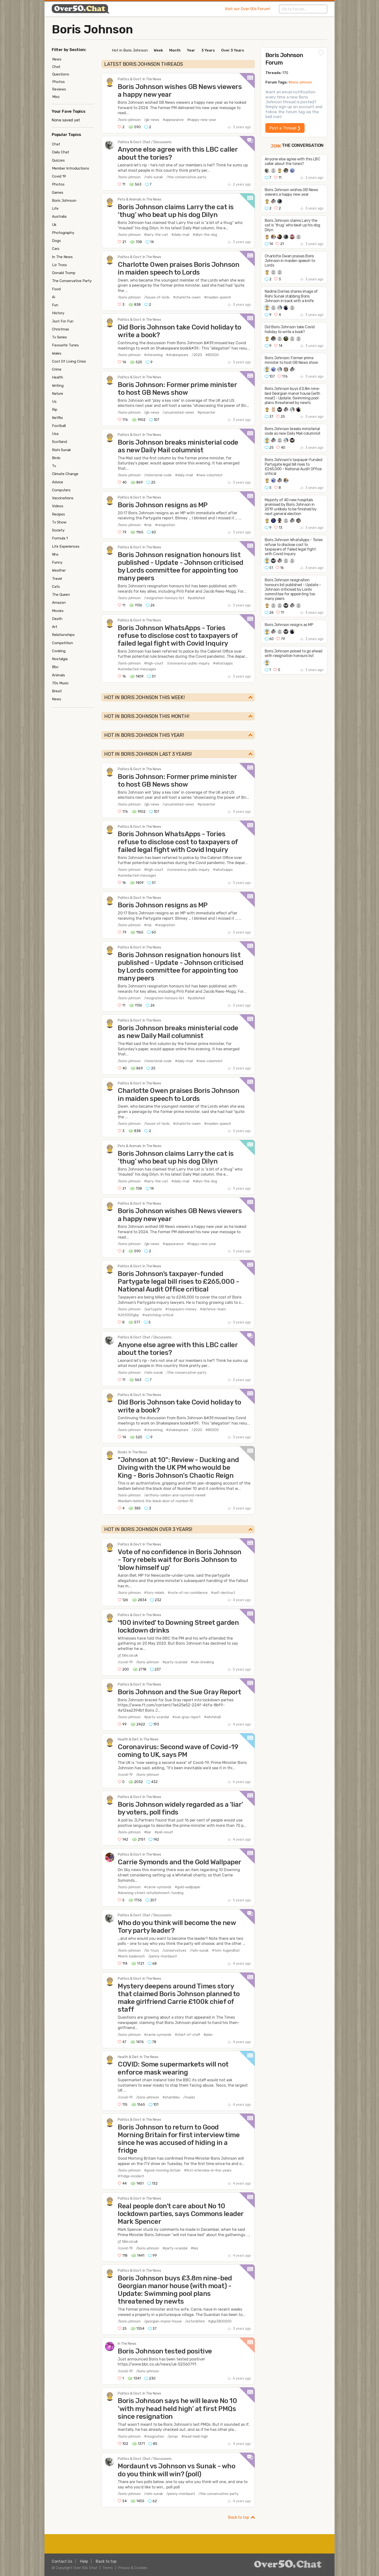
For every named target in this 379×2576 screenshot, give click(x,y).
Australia (59, 216)
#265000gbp (128, 1315)
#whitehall (212, 1717)
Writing (58, 385)
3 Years (208, 50)
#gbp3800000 (220, 2321)
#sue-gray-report (186, 1717)
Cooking (59, 651)
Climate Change (65, 474)
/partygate (153, 1309)
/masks (189, 2097)
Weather (59, 570)
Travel (57, 578)
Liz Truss (59, 265)
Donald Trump (63, 273)
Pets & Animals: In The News (139, 199)
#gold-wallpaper (187, 1887)
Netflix (57, 418)
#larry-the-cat (156, 235)
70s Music (60, 683)
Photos (58, 82)
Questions (60, 74)
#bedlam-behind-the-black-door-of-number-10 (155, 1501)
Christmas (60, 329)
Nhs (55, 554)
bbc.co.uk (130, 1655)
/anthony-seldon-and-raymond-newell (174, 1495)
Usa (55, 434)
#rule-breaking (202, 1662)
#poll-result (163, 1832)
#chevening (153, 355)
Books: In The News (132, 1452)
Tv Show (59, 522)
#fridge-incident (131, 2176)
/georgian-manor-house (163, 2321)
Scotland (59, 442)
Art (54, 627)
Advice (57, 482)
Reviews (59, 89)
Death (57, 619)
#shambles (171, 2097)
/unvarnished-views (178, 413)
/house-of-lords (157, 297)
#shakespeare (177, 355)
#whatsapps (223, 663)
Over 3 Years (232, 50)
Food (56, 289)
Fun (55, 305)
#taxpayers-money (181, 1309)
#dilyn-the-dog (205, 235)
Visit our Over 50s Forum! (247, 9)
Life (55, 208)
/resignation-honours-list (164, 598)
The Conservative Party (72, 281)
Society (58, 530)
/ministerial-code (158, 475)
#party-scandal (174, 1662)
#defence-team (213, 1309)
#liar (147, 1832)
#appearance (173, 120)
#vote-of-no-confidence (188, 1593)
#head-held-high (194, 2436)
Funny (57, 562)
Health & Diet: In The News (138, 1739)
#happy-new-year (201, 120)
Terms (107, 2568)
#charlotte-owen (187, 297)
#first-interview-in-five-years (208, 2170)
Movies (58, 611)
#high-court (153, 663)
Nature (57, 393)
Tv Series (59, 337)
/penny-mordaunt (162, 1956)
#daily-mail (180, 235)
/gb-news (151, 120)
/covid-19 (125, 1662)
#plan (208, 2035)
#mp (148, 525)
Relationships (63, 635)
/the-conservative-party (186, 177)
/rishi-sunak (153, 177)
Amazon (59, 602)
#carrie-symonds (157, 1887)
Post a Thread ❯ (285, 128)
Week (158, 50)
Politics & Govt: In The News (139, 79)
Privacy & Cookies (132, 2568)
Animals (58, 675)
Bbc (55, 667)
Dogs (56, 241)
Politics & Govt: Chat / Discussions (145, 142)
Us (54, 401)
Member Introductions (70, 168)
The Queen (61, 594)
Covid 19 (59, 176)
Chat (56, 67)
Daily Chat (60, 152)
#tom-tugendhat (226, 1951)
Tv (54, 466)
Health (57, 377)
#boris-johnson (300, 82)
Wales (56, 353)
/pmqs (173, 2436)
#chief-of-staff (187, 2035)
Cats (56, 586)
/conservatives (174, 1951)
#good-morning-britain (162, 2170)
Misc (56, 97)
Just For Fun (62, 321)
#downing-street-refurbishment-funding (150, 1893)
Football (59, 426)
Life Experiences (66, 546)
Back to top (238, 2517)
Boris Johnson (92, 29)
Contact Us (62, 2561)
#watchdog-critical (157, 1315)
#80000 (212, 355)
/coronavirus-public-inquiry (188, 663)
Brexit (57, 691)
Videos (57, 506)
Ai (53, 297)
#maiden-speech (217, 297)
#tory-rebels (154, 1593)
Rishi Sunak (61, 450)
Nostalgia (60, 659)
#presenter (206, 413)
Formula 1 (60, 538)
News (56, 59)
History (58, 313)
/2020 (197, 355)
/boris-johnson (129, 120)
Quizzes (58, 160)
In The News (127, 2344)
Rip (54, 409)
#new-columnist (209, 475)
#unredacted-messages (137, 669)
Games (57, 192)
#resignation (165, 525)
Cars (55, 248)
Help (84, 2561)
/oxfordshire (195, 2321)
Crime (56, 369)
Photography (63, 233)
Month (175, 50)
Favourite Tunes (65, 345)
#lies (194, 2248)
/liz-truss (151, 1951)
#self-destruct (223, 1593)
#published (196, 598)
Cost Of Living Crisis (69, 361)
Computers (61, 490)
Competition (62, 643)
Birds (56, 458)
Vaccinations (62, 498)
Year (191, 50)
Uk (54, 225)
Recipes (58, 514)
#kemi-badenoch (131, 1956)
